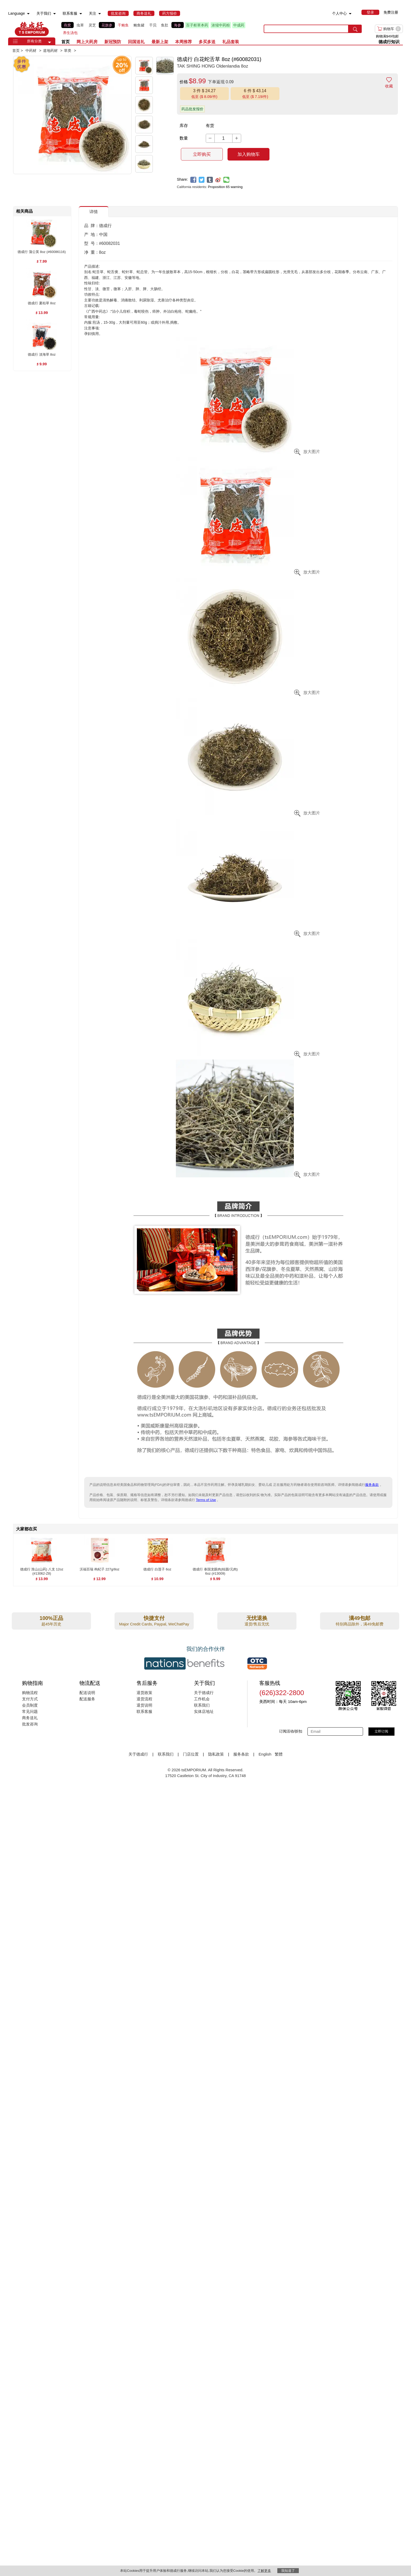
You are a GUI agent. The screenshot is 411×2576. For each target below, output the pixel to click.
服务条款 (372, 1485)
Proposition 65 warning (225, 187)
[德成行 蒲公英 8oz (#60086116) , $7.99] (41, 252)
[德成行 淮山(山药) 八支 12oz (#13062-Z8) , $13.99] (41, 1569)
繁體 (279, 1754)
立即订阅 (381, 1731)
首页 (65, 42)
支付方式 (30, 1699)
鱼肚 (164, 25)
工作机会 (202, 1699)
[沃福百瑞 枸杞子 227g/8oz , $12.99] (99, 1569)
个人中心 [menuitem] (339, 13)
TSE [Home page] (31, 28)
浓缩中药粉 (221, 25)
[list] (158, 28)
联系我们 (202, 1705)
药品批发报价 (192, 109)
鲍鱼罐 (138, 25)
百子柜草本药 (197, 25)
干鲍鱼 (123, 25)
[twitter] (202, 180)
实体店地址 (204, 1711)
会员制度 (30, 1705)
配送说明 (87, 1692)
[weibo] (218, 180)
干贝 (152, 25)
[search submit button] (355, 29)
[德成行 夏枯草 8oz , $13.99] (41, 303)
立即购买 (202, 154)
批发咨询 (30, 1724)
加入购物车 (248, 154)
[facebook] (193, 180)
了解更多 (264, 2571)
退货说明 (144, 1705)
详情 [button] (93, 211)
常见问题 (30, 1711)
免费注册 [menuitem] (390, 12)
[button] (49, 42)
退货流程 (144, 1699)
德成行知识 (388, 42)
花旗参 (106, 25)
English (265, 1754)
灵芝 (92, 25)
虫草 (80, 25)
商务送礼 (30, 1718)
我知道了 (288, 2571)
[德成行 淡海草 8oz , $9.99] (41, 354)
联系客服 (144, 1711)
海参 (177, 25)
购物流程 (30, 1692)
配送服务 (87, 1699)
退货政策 (144, 1692)
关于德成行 (204, 1692)
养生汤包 (70, 33)
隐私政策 (216, 1754)
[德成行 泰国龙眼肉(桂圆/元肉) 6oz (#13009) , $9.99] (215, 1569)
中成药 (238, 25)
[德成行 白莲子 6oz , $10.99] (157, 1569)
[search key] (306, 29)
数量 (184, 138)
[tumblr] (210, 180)
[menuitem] (28, 13)
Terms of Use (206, 1500)
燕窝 (67, 25)
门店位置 (191, 1754)
